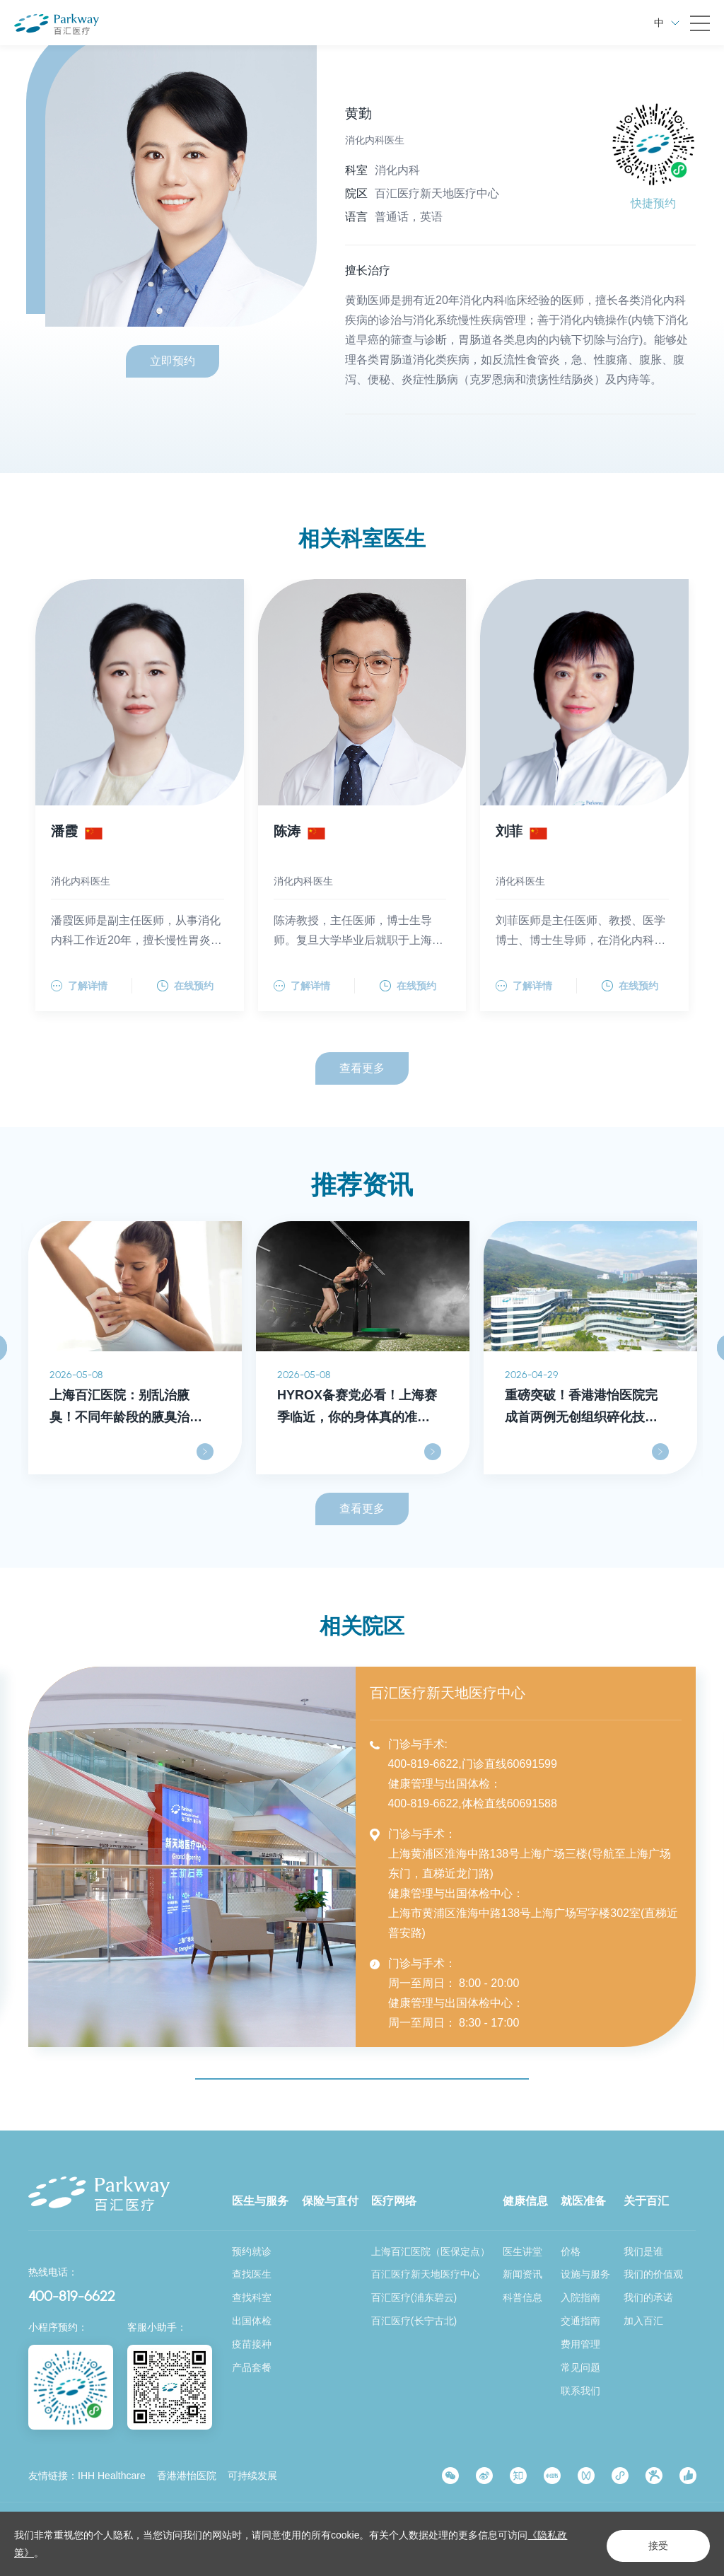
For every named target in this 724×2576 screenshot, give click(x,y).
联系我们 (580, 2390)
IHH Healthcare (112, 2475)
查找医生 (252, 2273)
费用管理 (580, 2343)
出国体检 (252, 2320)
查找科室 (252, 2296)
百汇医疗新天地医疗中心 (425, 2273)
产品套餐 (252, 2366)
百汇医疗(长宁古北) (414, 2320)
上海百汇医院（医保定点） (430, 2250)
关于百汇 (646, 2200)
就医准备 (583, 2200)
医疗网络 (393, 2200)
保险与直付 (330, 2200)
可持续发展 (252, 2475)
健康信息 (525, 2200)
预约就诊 (252, 2250)
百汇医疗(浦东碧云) (414, 2296)
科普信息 (522, 2296)
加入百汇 (643, 2320)
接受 (650, 2545)
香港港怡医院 (186, 2475)
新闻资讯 (522, 2273)
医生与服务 (260, 2200)
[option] (135, 1353)
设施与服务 (585, 2273)
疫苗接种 (252, 2343)
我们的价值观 (653, 2273)
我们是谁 (643, 2250)
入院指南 (580, 2296)
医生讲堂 (522, 2250)
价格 (570, 2250)
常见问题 (580, 2366)
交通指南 (580, 2320)
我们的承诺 (648, 2296)
